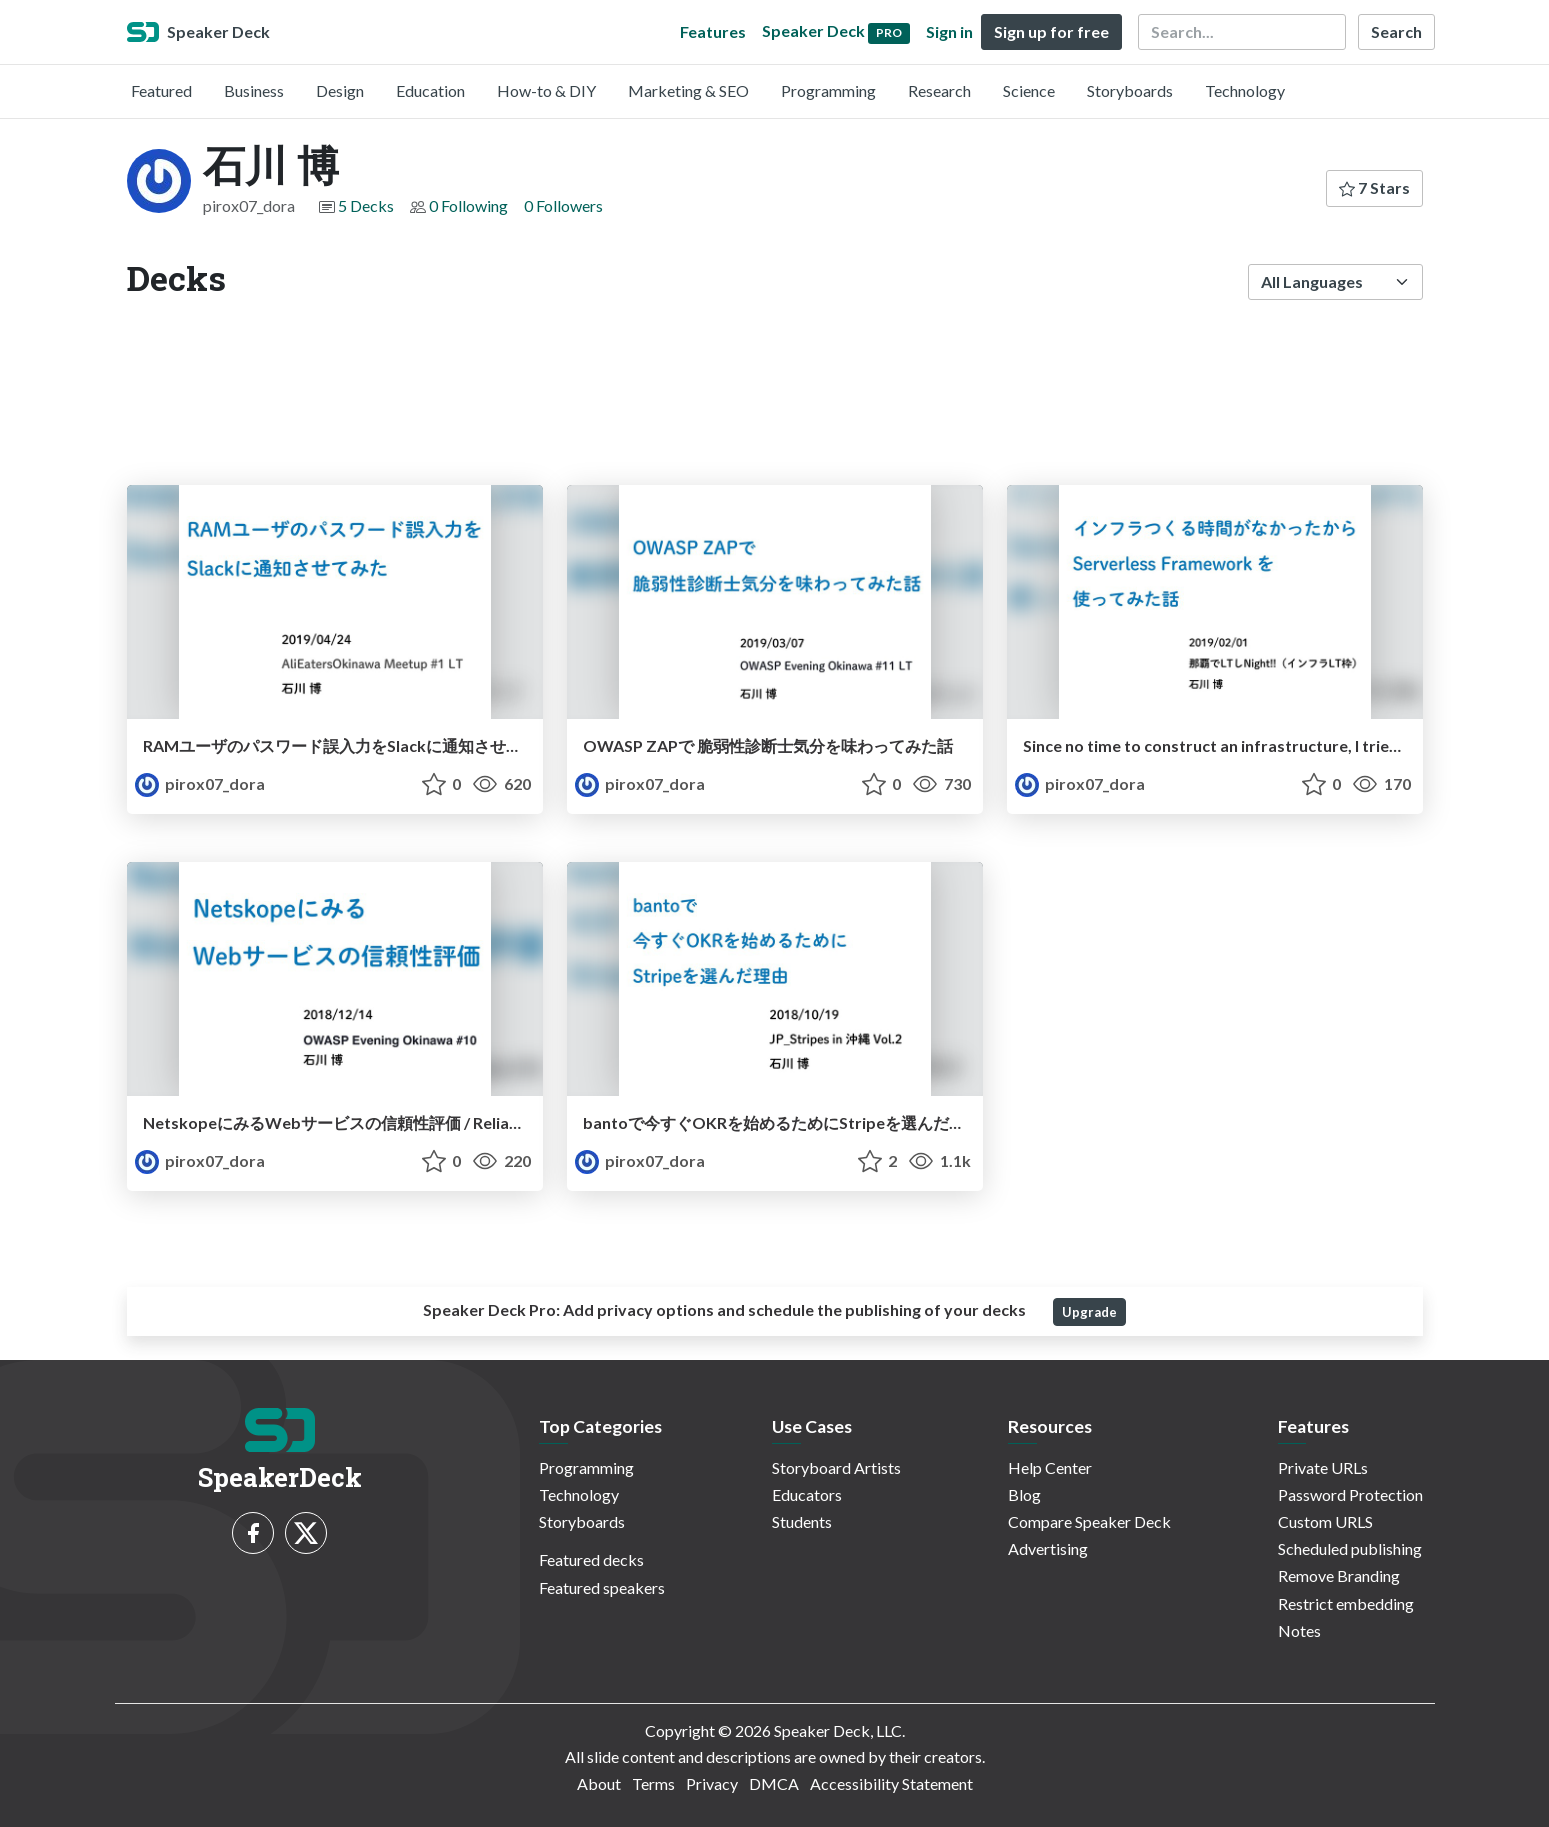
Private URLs (1323, 1467)
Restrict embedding (1346, 1603)
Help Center (1050, 1467)
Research (939, 90)
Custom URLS (1325, 1521)
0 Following (468, 205)
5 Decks (366, 205)
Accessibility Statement (891, 1783)
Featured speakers (602, 1587)
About (599, 1783)
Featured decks (591, 1559)
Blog (1024, 1494)
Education (430, 90)
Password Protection (1350, 1494)
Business (254, 90)
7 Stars (1374, 187)
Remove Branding (1339, 1575)
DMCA (774, 1783)
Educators (807, 1494)
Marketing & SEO (688, 90)
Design (340, 90)
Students (802, 1521)
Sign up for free (1051, 31)
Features (713, 31)
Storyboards (1130, 90)
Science (1029, 90)
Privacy (712, 1783)
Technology (1245, 90)
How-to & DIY (546, 90)
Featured (161, 90)
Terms (653, 1783)
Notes (1299, 1630)
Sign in (949, 31)
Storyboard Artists (836, 1467)
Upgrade (1089, 1312)
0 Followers (563, 205)
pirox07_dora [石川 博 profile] (200, 783)
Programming (828, 90)
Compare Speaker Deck (1089, 1521)
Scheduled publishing (1350, 1548)
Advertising (1048, 1548)
